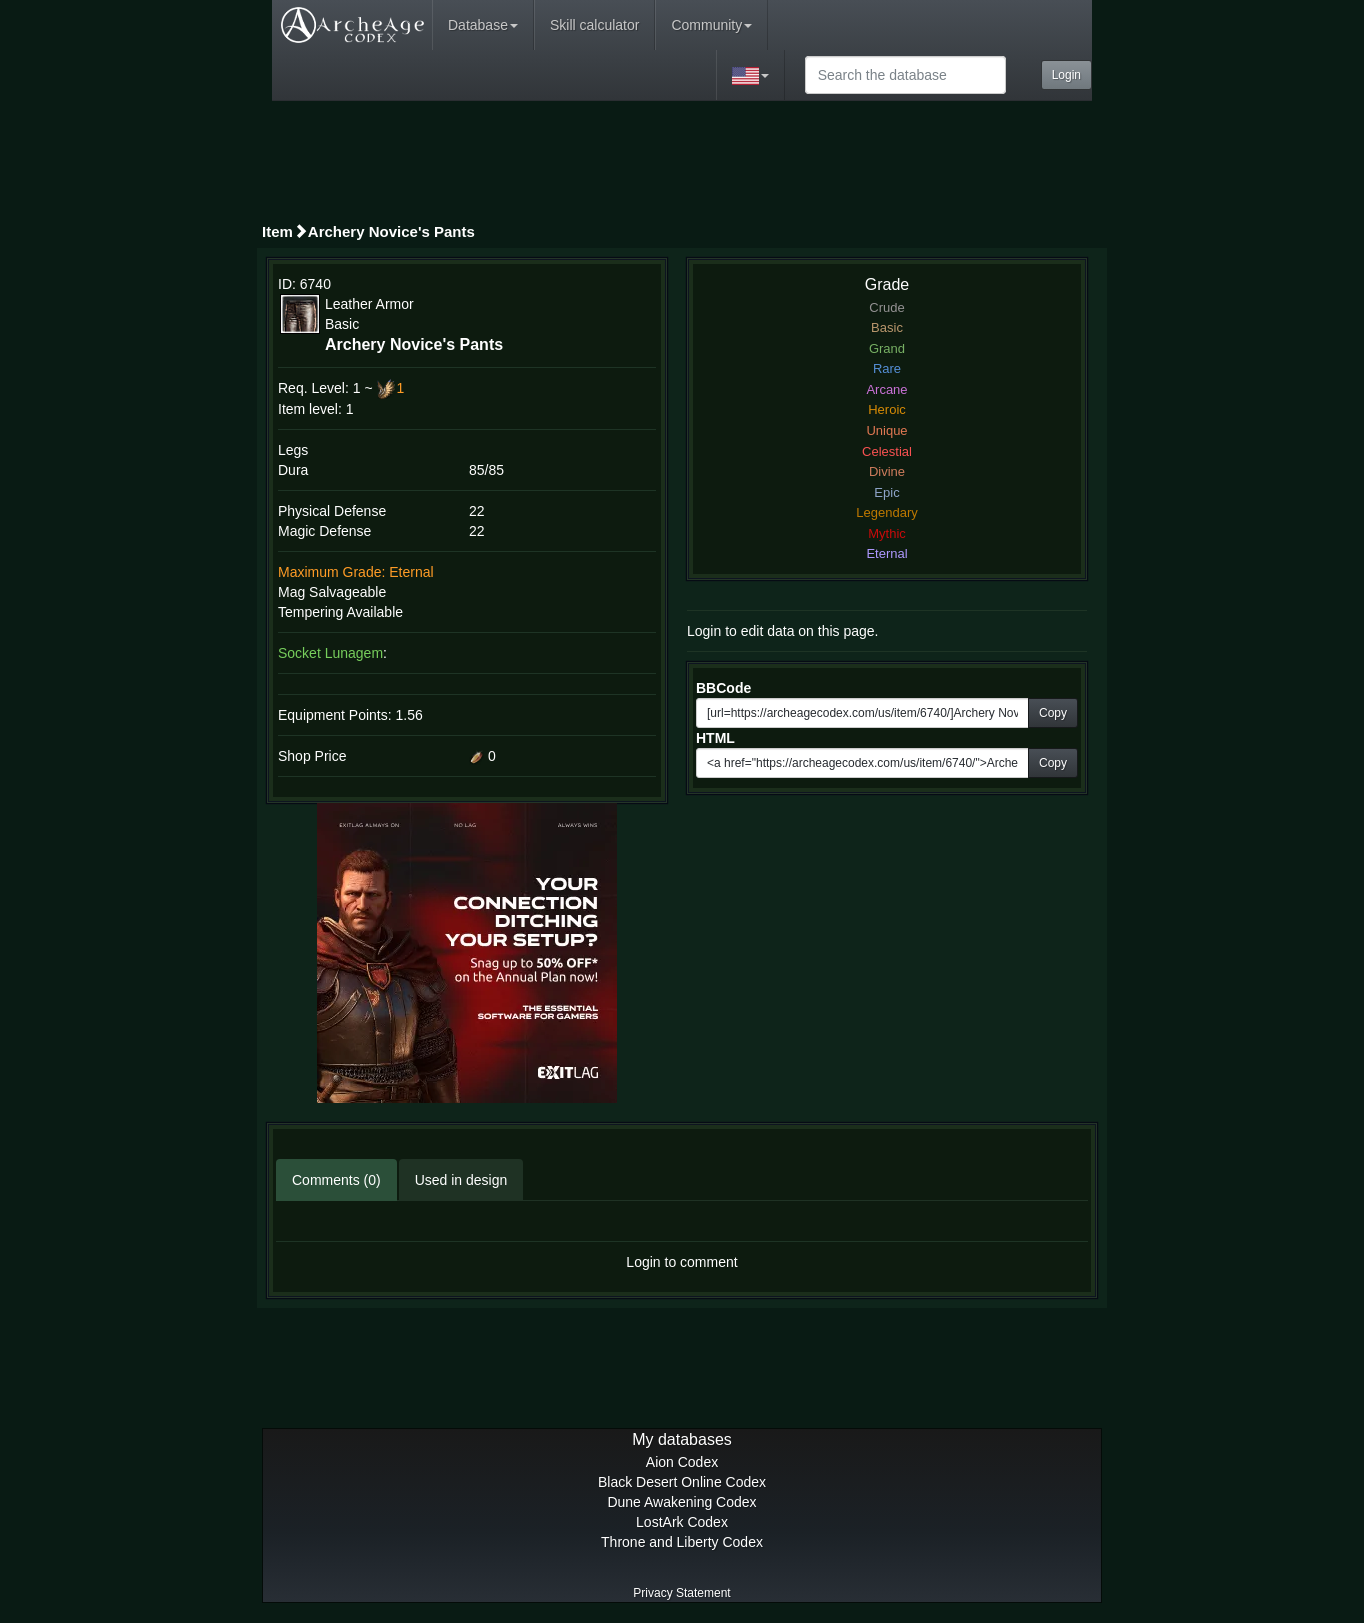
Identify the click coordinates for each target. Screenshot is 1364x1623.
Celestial (887, 451)
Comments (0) (336, 1180)
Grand (887, 348)
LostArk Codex (682, 1522)
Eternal (886, 553)
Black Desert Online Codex (682, 1482)
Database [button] (483, 25)
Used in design (461, 1180)
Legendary (886, 512)
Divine (887, 471)
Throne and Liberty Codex (682, 1542)
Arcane (886, 389)
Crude (886, 307)
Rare (887, 368)
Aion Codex (682, 1462)
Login (1066, 75)
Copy (1053, 713)
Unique (886, 430)
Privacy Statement (681, 1593)
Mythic (887, 533)
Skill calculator (594, 25)
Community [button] (711, 25)
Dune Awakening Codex (681, 1502)
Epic (886, 492)
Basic (887, 327)
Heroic (887, 409)
